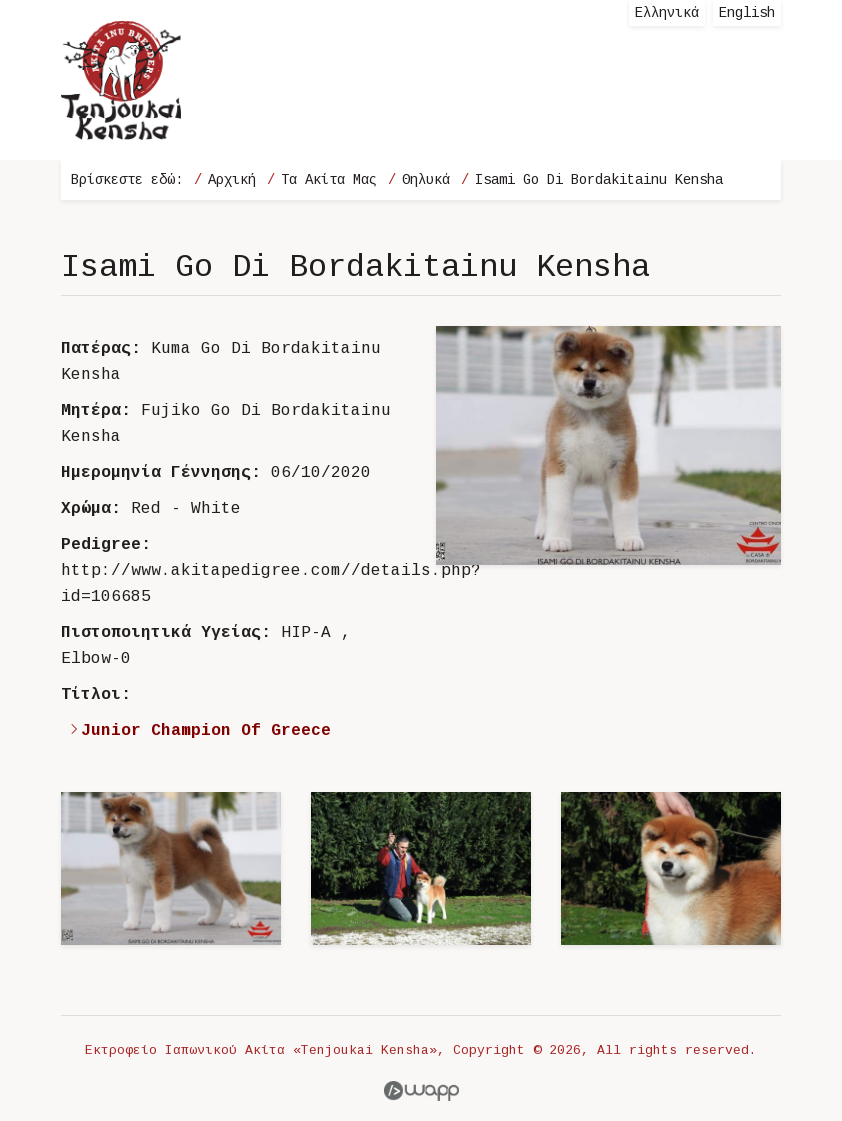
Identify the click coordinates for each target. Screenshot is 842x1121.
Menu (746, 110)
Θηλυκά (426, 180)
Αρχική (232, 180)
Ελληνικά (667, 13)
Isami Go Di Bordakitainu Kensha (599, 180)
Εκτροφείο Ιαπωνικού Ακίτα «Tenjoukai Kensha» (121, 80)
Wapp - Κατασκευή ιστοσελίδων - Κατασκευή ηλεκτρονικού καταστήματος (421, 1091)
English (747, 13)
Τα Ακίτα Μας (329, 180)
